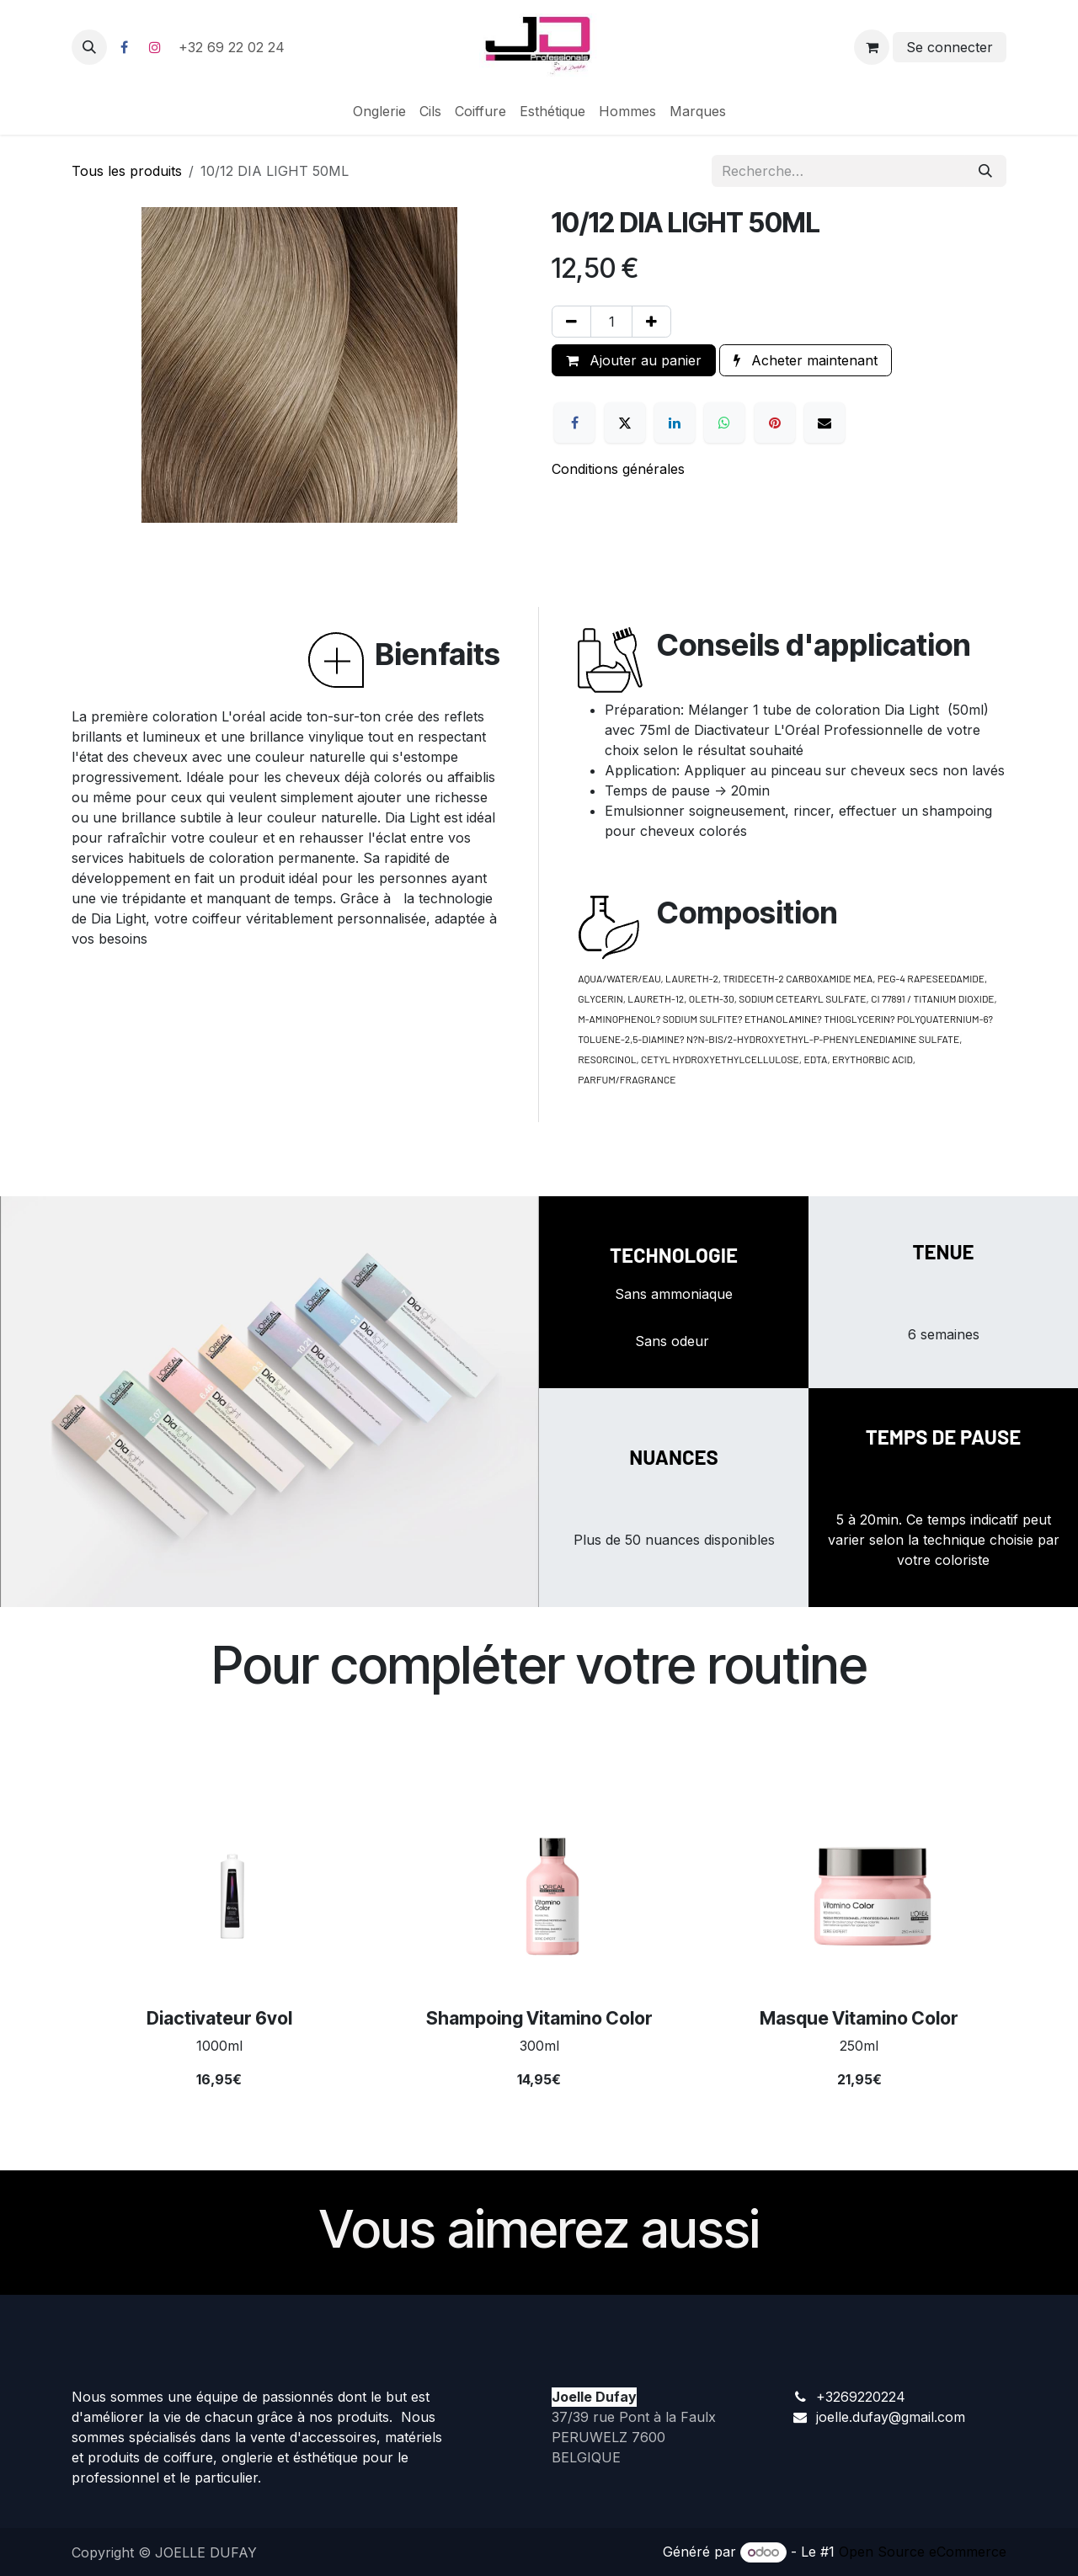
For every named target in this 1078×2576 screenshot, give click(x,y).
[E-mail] (824, 422)
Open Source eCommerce (922, 2551)
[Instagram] (154, 47)
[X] (625, 422)
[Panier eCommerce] (871, 47)
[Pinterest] (775, 422)
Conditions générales (618, 468)
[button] (89, 47)
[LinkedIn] (674, 422)
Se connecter (949, 47)
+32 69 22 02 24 (234, 47)
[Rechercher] (985, 171)
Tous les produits (127, 170)
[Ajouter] (651, 322)
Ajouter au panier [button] (634, 360)
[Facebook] (123, 47)
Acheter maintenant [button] (806, 360)
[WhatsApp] (724, 422)
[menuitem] (379, 111)
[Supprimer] (571, 322)
